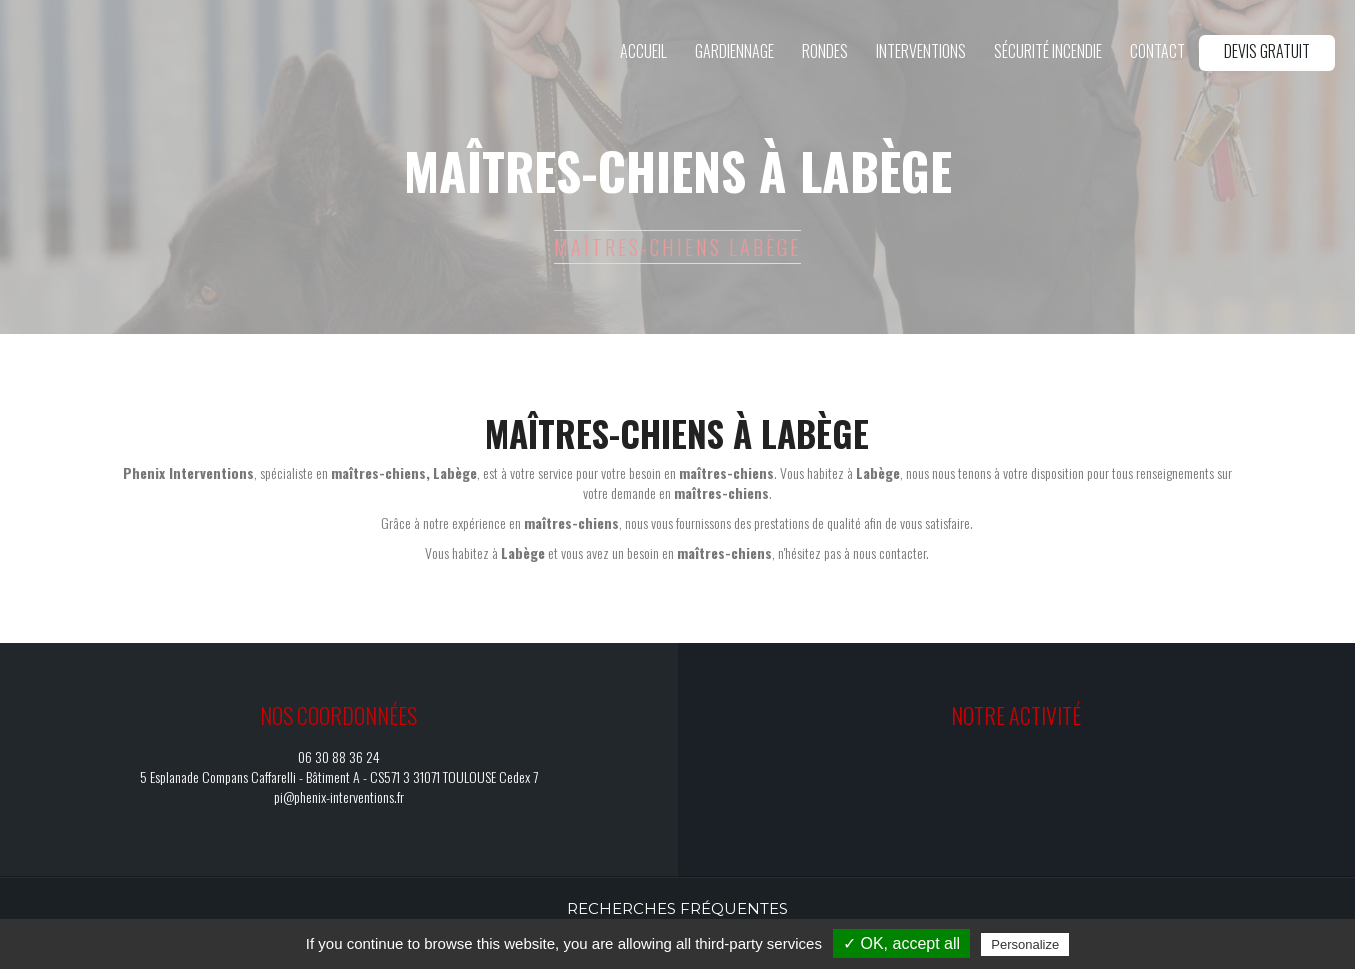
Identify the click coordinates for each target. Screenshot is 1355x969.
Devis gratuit (1267, 51)
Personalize (1025, 944)
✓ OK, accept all (901, 943)
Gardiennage (734, 51)
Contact (1157, 51)
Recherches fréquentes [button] (677, 908)
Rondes (825, 51)
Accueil (643, 51)
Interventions (921, 51)
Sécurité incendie (1048, 51)
